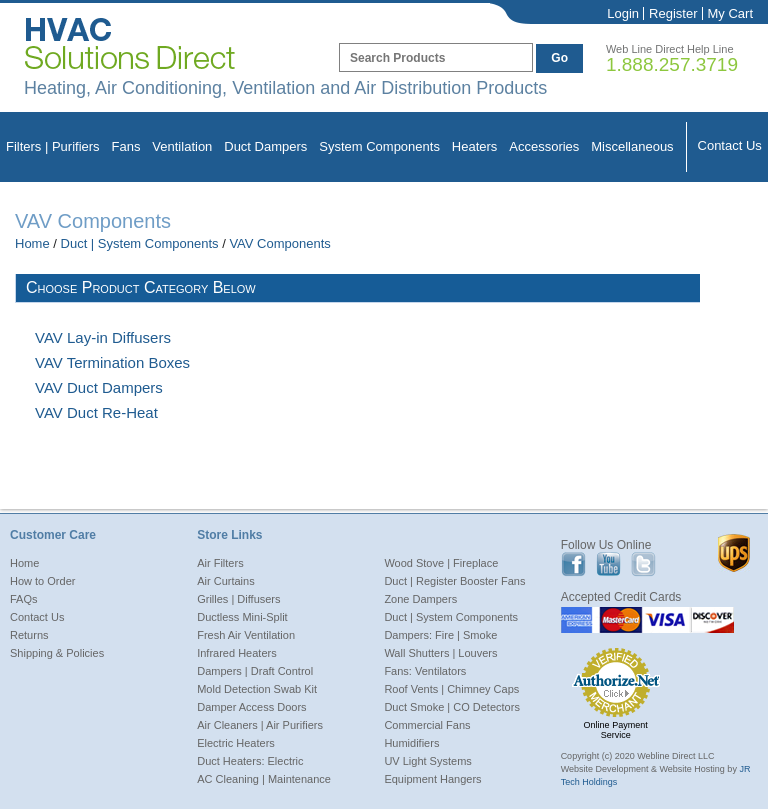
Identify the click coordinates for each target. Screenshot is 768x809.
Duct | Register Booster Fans (454, 581)
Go (559, 58)
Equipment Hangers (432, 779)
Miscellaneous (632, 146)
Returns (29, 635)
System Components (379, 146)
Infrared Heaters (236, 653)
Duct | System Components (140, 243)
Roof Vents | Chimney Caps (451, 689)
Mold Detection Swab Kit (257, 689)
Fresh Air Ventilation (246, 635)
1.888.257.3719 (672, 64)
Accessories (544, 146)
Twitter (643, 564)
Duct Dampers (265, 146)
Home (32, 243)
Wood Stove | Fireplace (441, 563)
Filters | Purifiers (53, 146)
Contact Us (730, 145)
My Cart (731, 13)
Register (673, 13)
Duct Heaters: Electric (250, 761)
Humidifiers (411, 743)
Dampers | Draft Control (255, 671)
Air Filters (220, 563)
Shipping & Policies (57, 653)
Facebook (573, 564)
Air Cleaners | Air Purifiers (260, 725)
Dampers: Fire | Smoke (440, 635)
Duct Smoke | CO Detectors (452, 707)
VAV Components (279, 243)
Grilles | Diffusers (238, 599)
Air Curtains (225, 581)
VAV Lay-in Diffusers (103, 337)
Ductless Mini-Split (242, 617)
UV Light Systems (427, 761)
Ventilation (182, 146)
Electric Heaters (236, 743)
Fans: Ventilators (425, 671)
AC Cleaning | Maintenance (264, 779)
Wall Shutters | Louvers (440, 653)
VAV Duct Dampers (99, 387)
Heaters (475, 146)
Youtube (608, 564)
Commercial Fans (427, 725)
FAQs (24, 599)
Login (623, 13)
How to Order (42, 581)
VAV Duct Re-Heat (96, 412)
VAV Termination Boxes (112, 362)
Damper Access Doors (251, 707)
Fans (126, 146)
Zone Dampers (420, 599)
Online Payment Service (616, 730)
